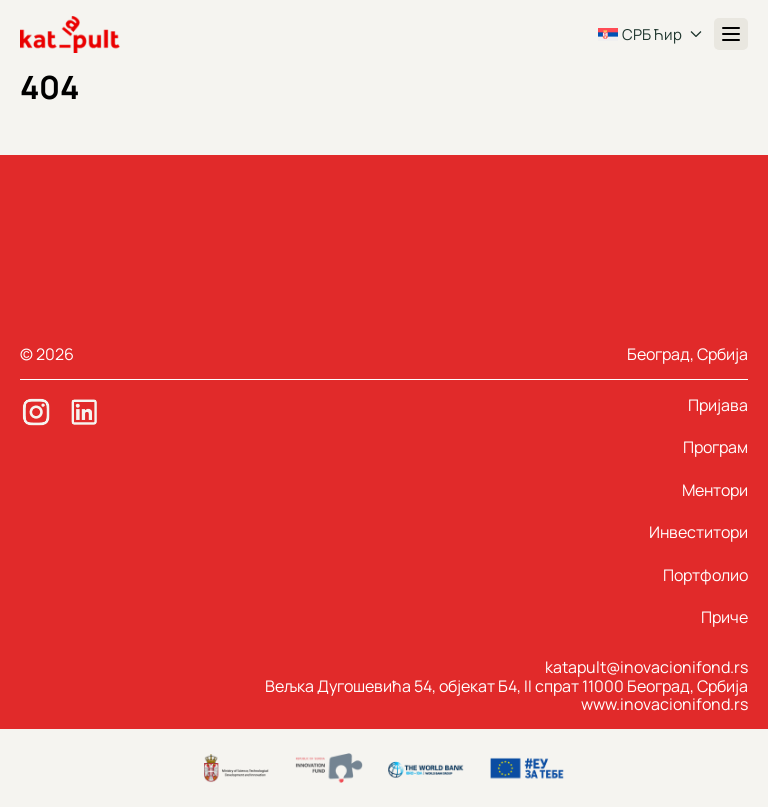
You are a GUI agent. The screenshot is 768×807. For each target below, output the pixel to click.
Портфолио (705, 575)
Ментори (715, 490)
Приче (724, 617)
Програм (715, 447)
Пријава (718, 405)
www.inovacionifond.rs (664, 704)
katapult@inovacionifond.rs (646, 667)
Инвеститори (698, 532)
